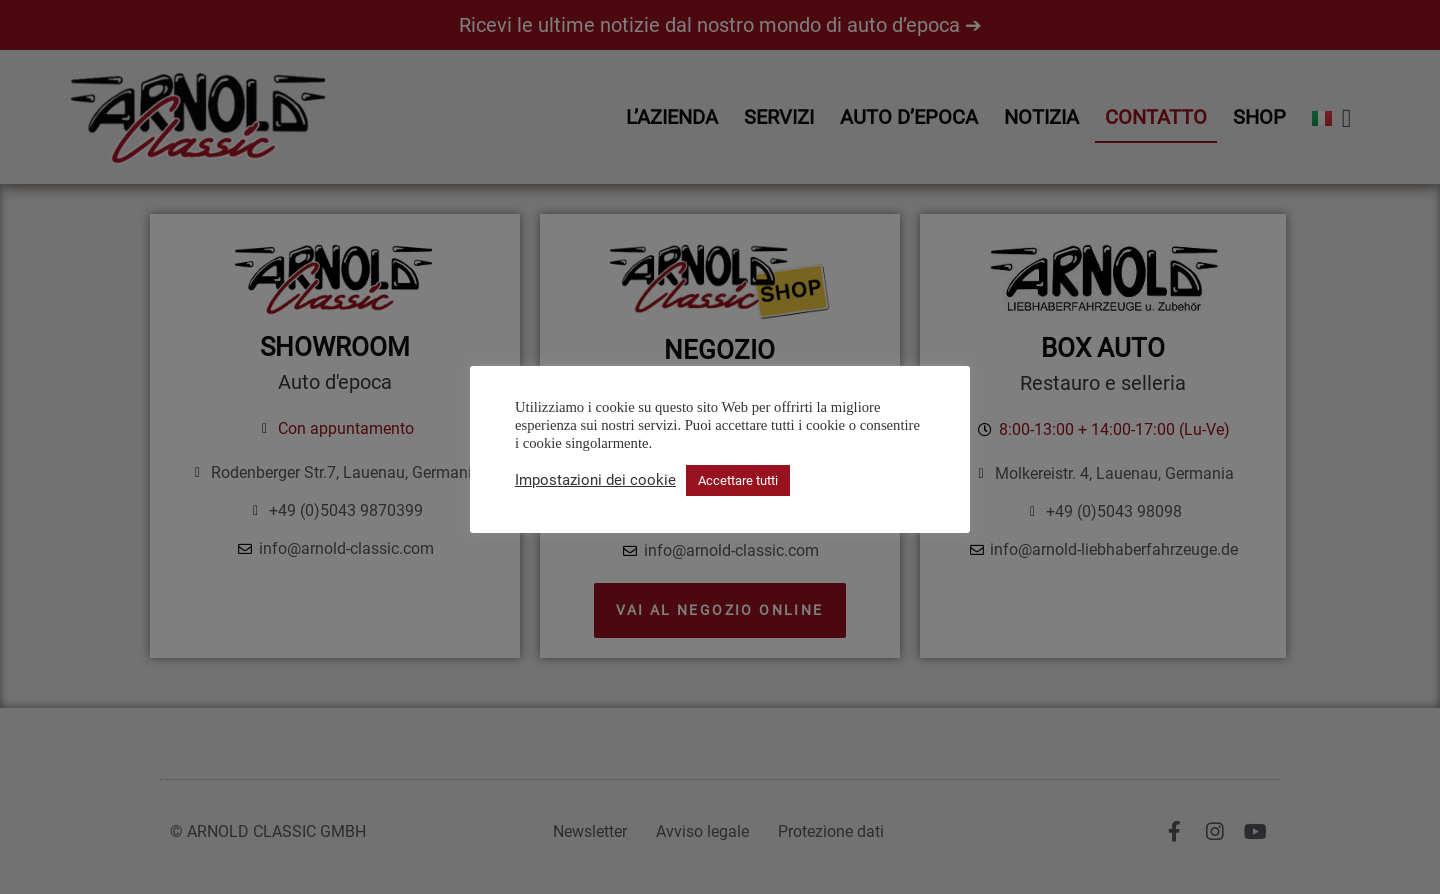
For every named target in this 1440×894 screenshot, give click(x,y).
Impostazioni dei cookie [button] (595, 480)
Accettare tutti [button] (738, 480)
